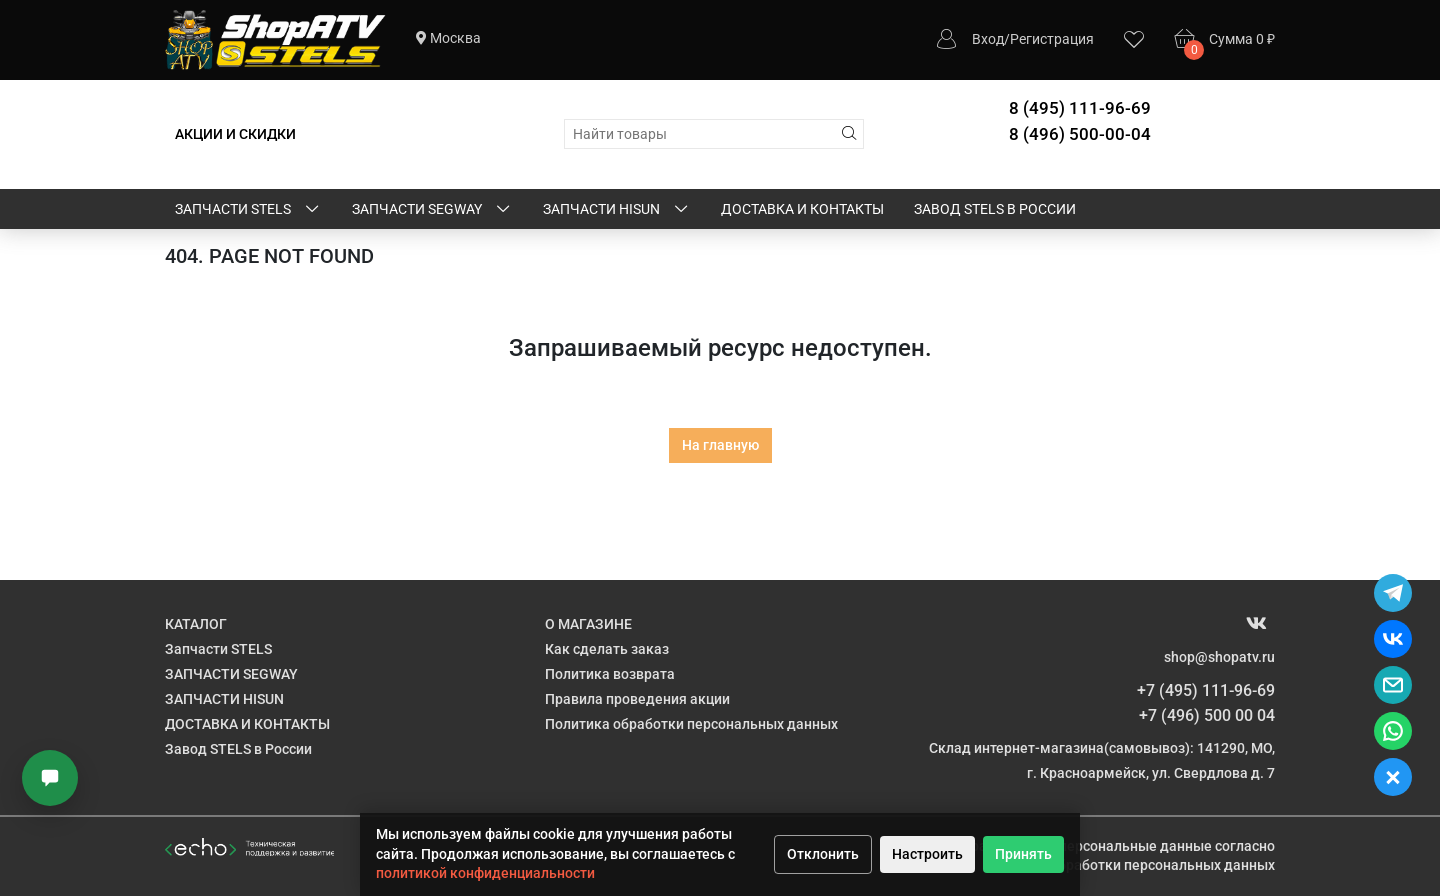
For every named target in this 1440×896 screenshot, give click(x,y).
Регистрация (1052, 39)
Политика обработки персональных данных (691, 724)
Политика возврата (610, 674)
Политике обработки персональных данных (1128, 865)
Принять (1023, 854)
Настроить (927, 854)
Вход (988, 39)
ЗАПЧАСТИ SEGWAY (432, 210)
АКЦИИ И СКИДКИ (235, 134)
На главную (720, 445)
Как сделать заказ (607, 649)
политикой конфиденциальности (485, 873)
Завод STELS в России (995, 209)
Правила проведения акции (637, 699)
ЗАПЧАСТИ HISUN (617, 210)
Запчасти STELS (248, 210)
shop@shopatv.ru (1219, 657)
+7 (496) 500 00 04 (1207, 715)
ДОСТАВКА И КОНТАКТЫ (802, 209)
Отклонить (823, 854)
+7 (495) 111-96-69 (1206, 690)
